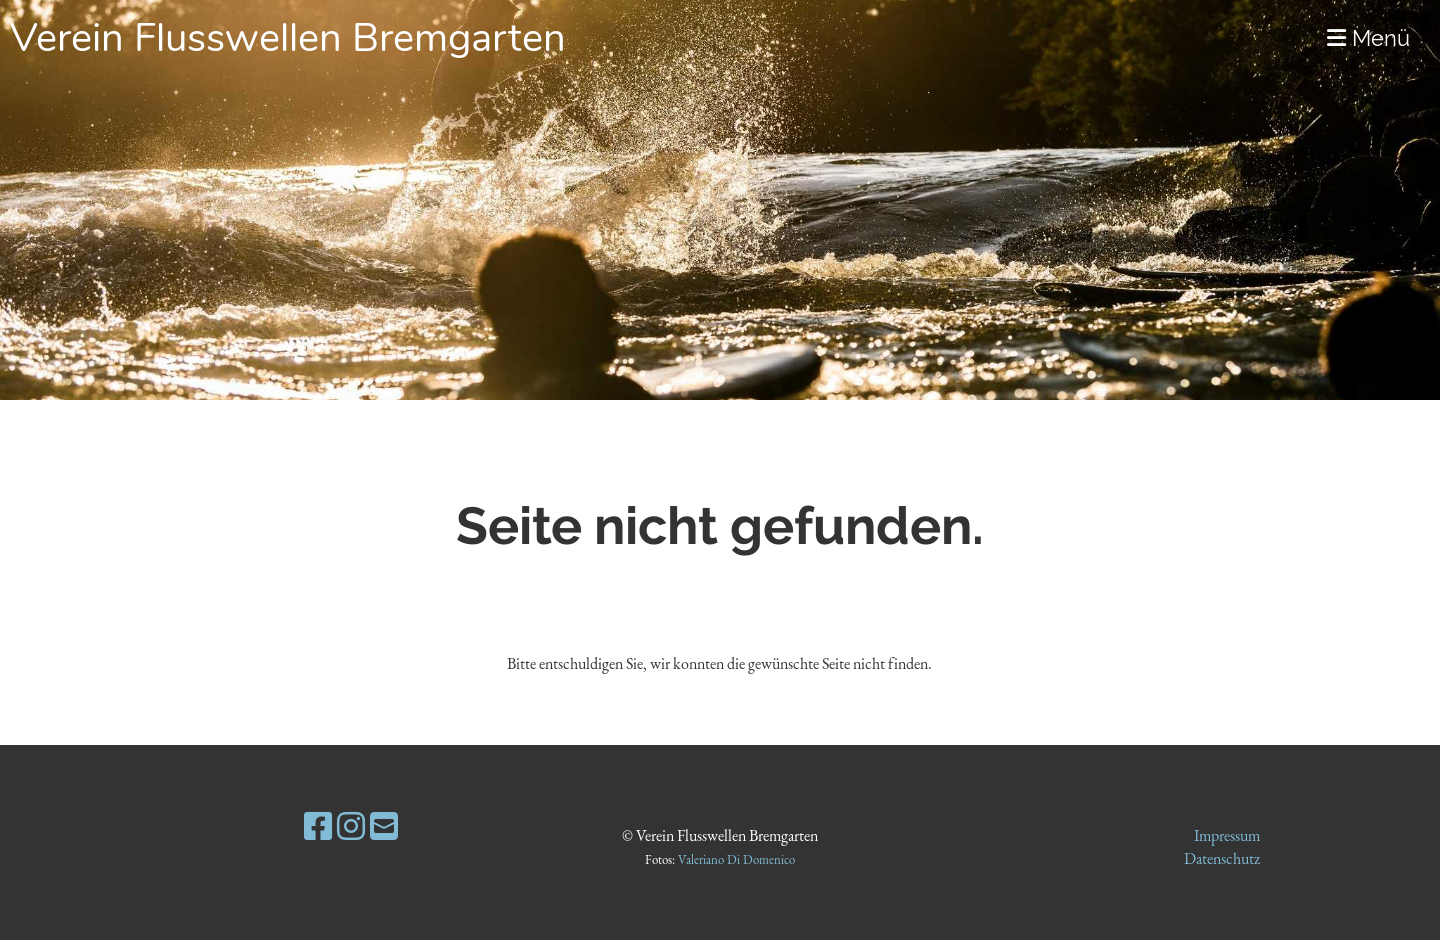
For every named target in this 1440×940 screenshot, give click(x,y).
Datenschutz (1222, 858)
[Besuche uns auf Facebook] (318, 827)
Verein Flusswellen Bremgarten (288, 38)
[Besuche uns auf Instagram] (351, 827)
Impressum (1227, 835)
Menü (1368, 38)
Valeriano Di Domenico (736, 859)
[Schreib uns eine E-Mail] (384, 827)
